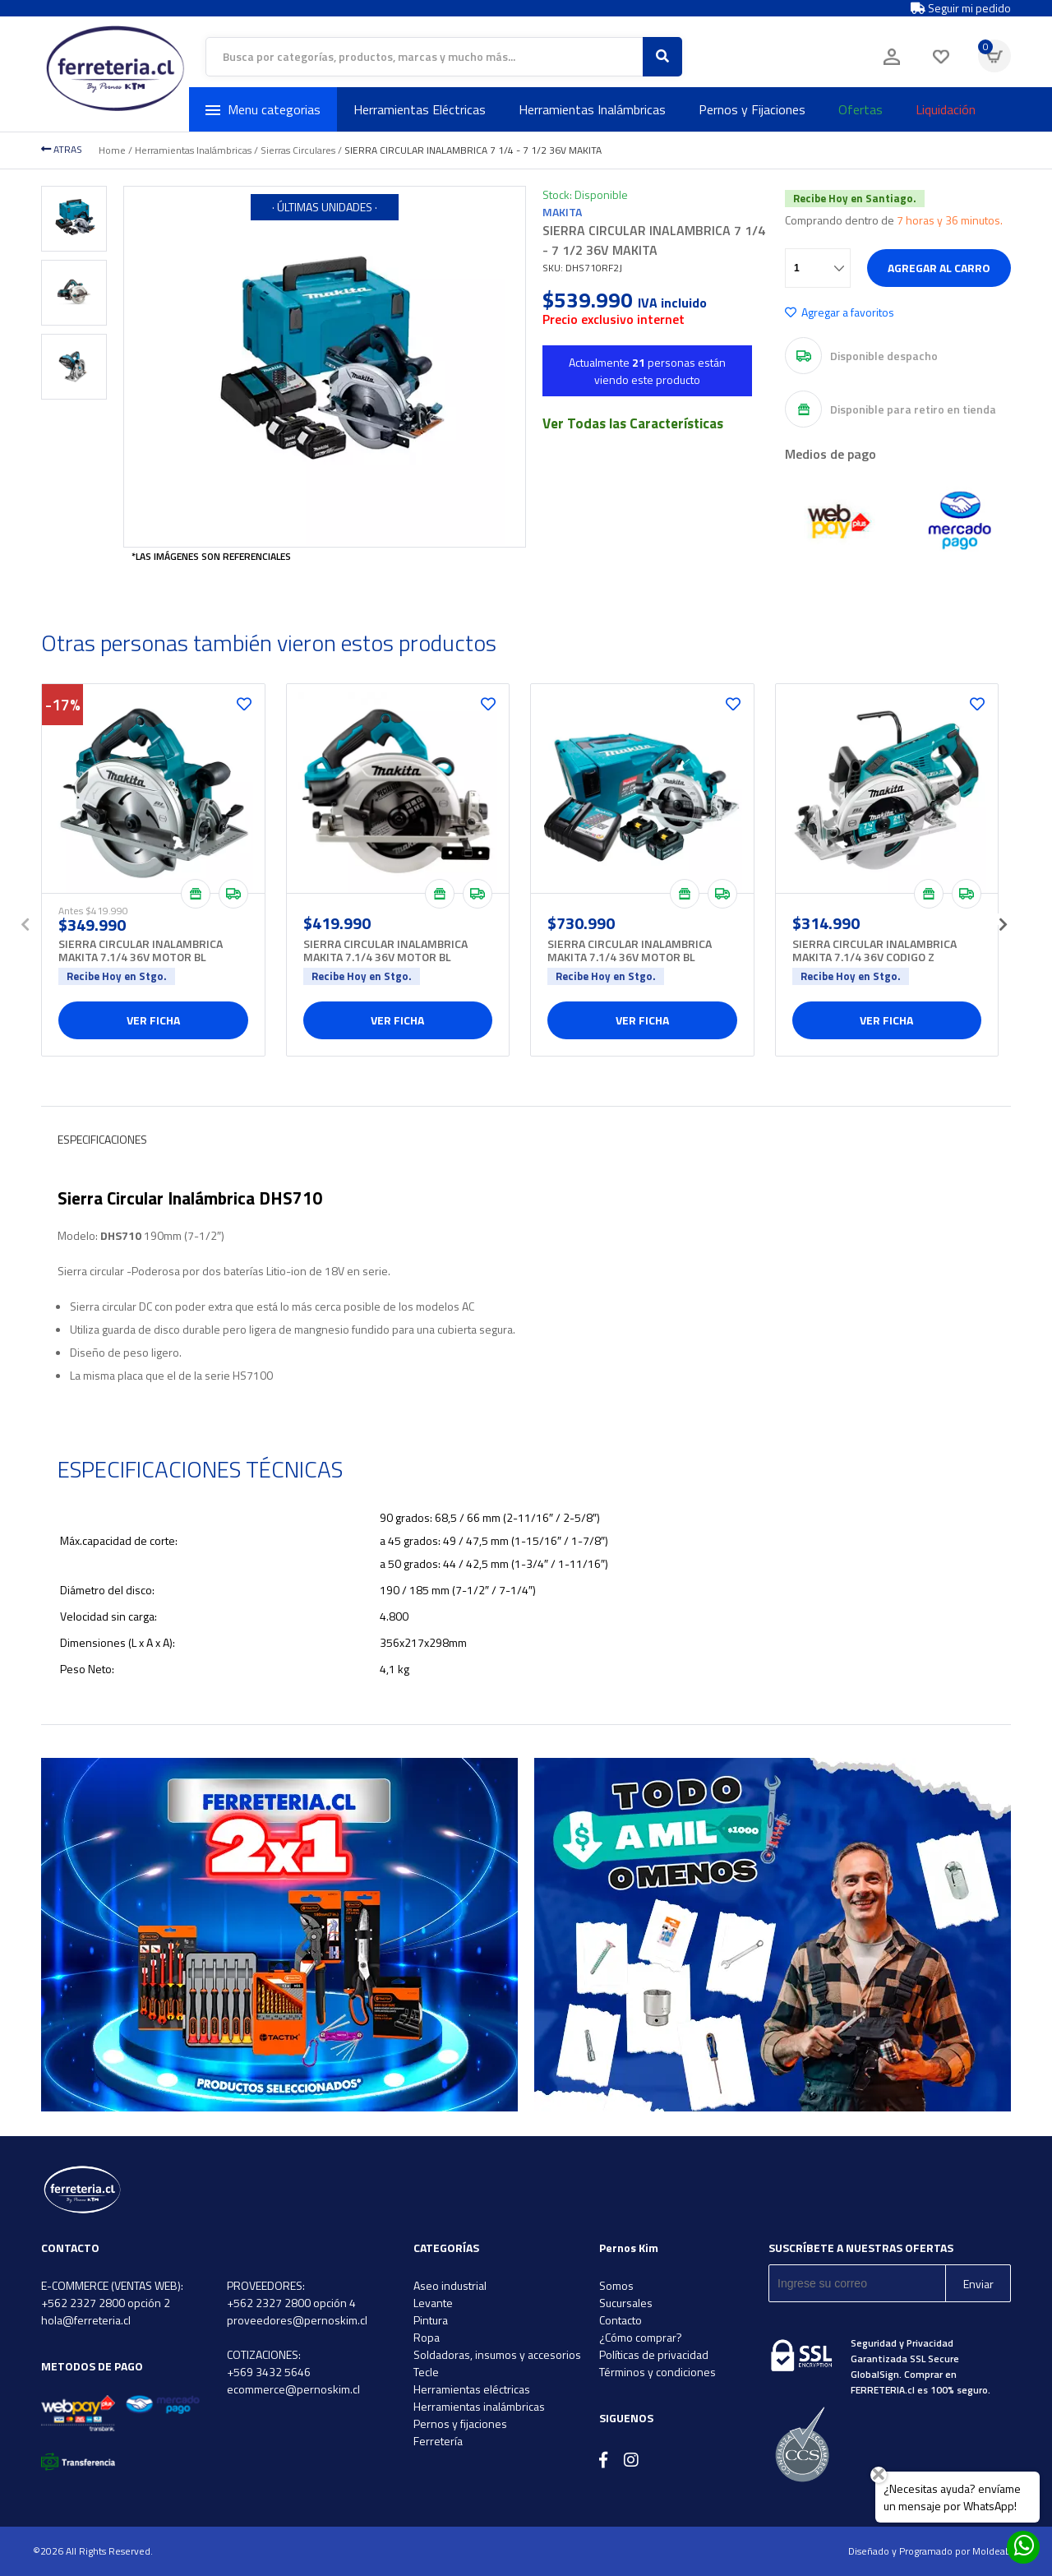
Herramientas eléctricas (471, 2389)
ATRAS (61, 149)
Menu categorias (263, 109)
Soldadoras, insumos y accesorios (497, 2354)
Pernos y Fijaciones (752, 109)
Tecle (426, 2371)
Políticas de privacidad (653, 2354)
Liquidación (946, 109)
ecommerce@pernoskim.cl (293, 2389)
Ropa (426, 2337)
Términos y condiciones (657, 2371)
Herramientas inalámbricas (479, 2406)
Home (112, 150)
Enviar (978, 2283)
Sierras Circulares (298, 150)
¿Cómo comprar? (640, 2337)
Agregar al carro (939, 267)
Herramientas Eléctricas (419, 109)
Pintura (430, 2320)
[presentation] (24, 919)
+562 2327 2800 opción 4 (291, 2302)
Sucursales (626, 2302)
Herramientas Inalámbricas (592, 109)
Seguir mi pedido (961, 8)
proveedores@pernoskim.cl (297, 2320)
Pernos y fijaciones (460, 2423)
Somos (616, 2285)
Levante (433, 2302)
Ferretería (438, 2440)
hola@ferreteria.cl (86, 2320)
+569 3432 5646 (269, 2371)
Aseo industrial (450, 2285)
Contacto (620, 2320)
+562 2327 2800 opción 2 (105, 2302)
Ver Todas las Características (632, 423)
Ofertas (860, 109)
